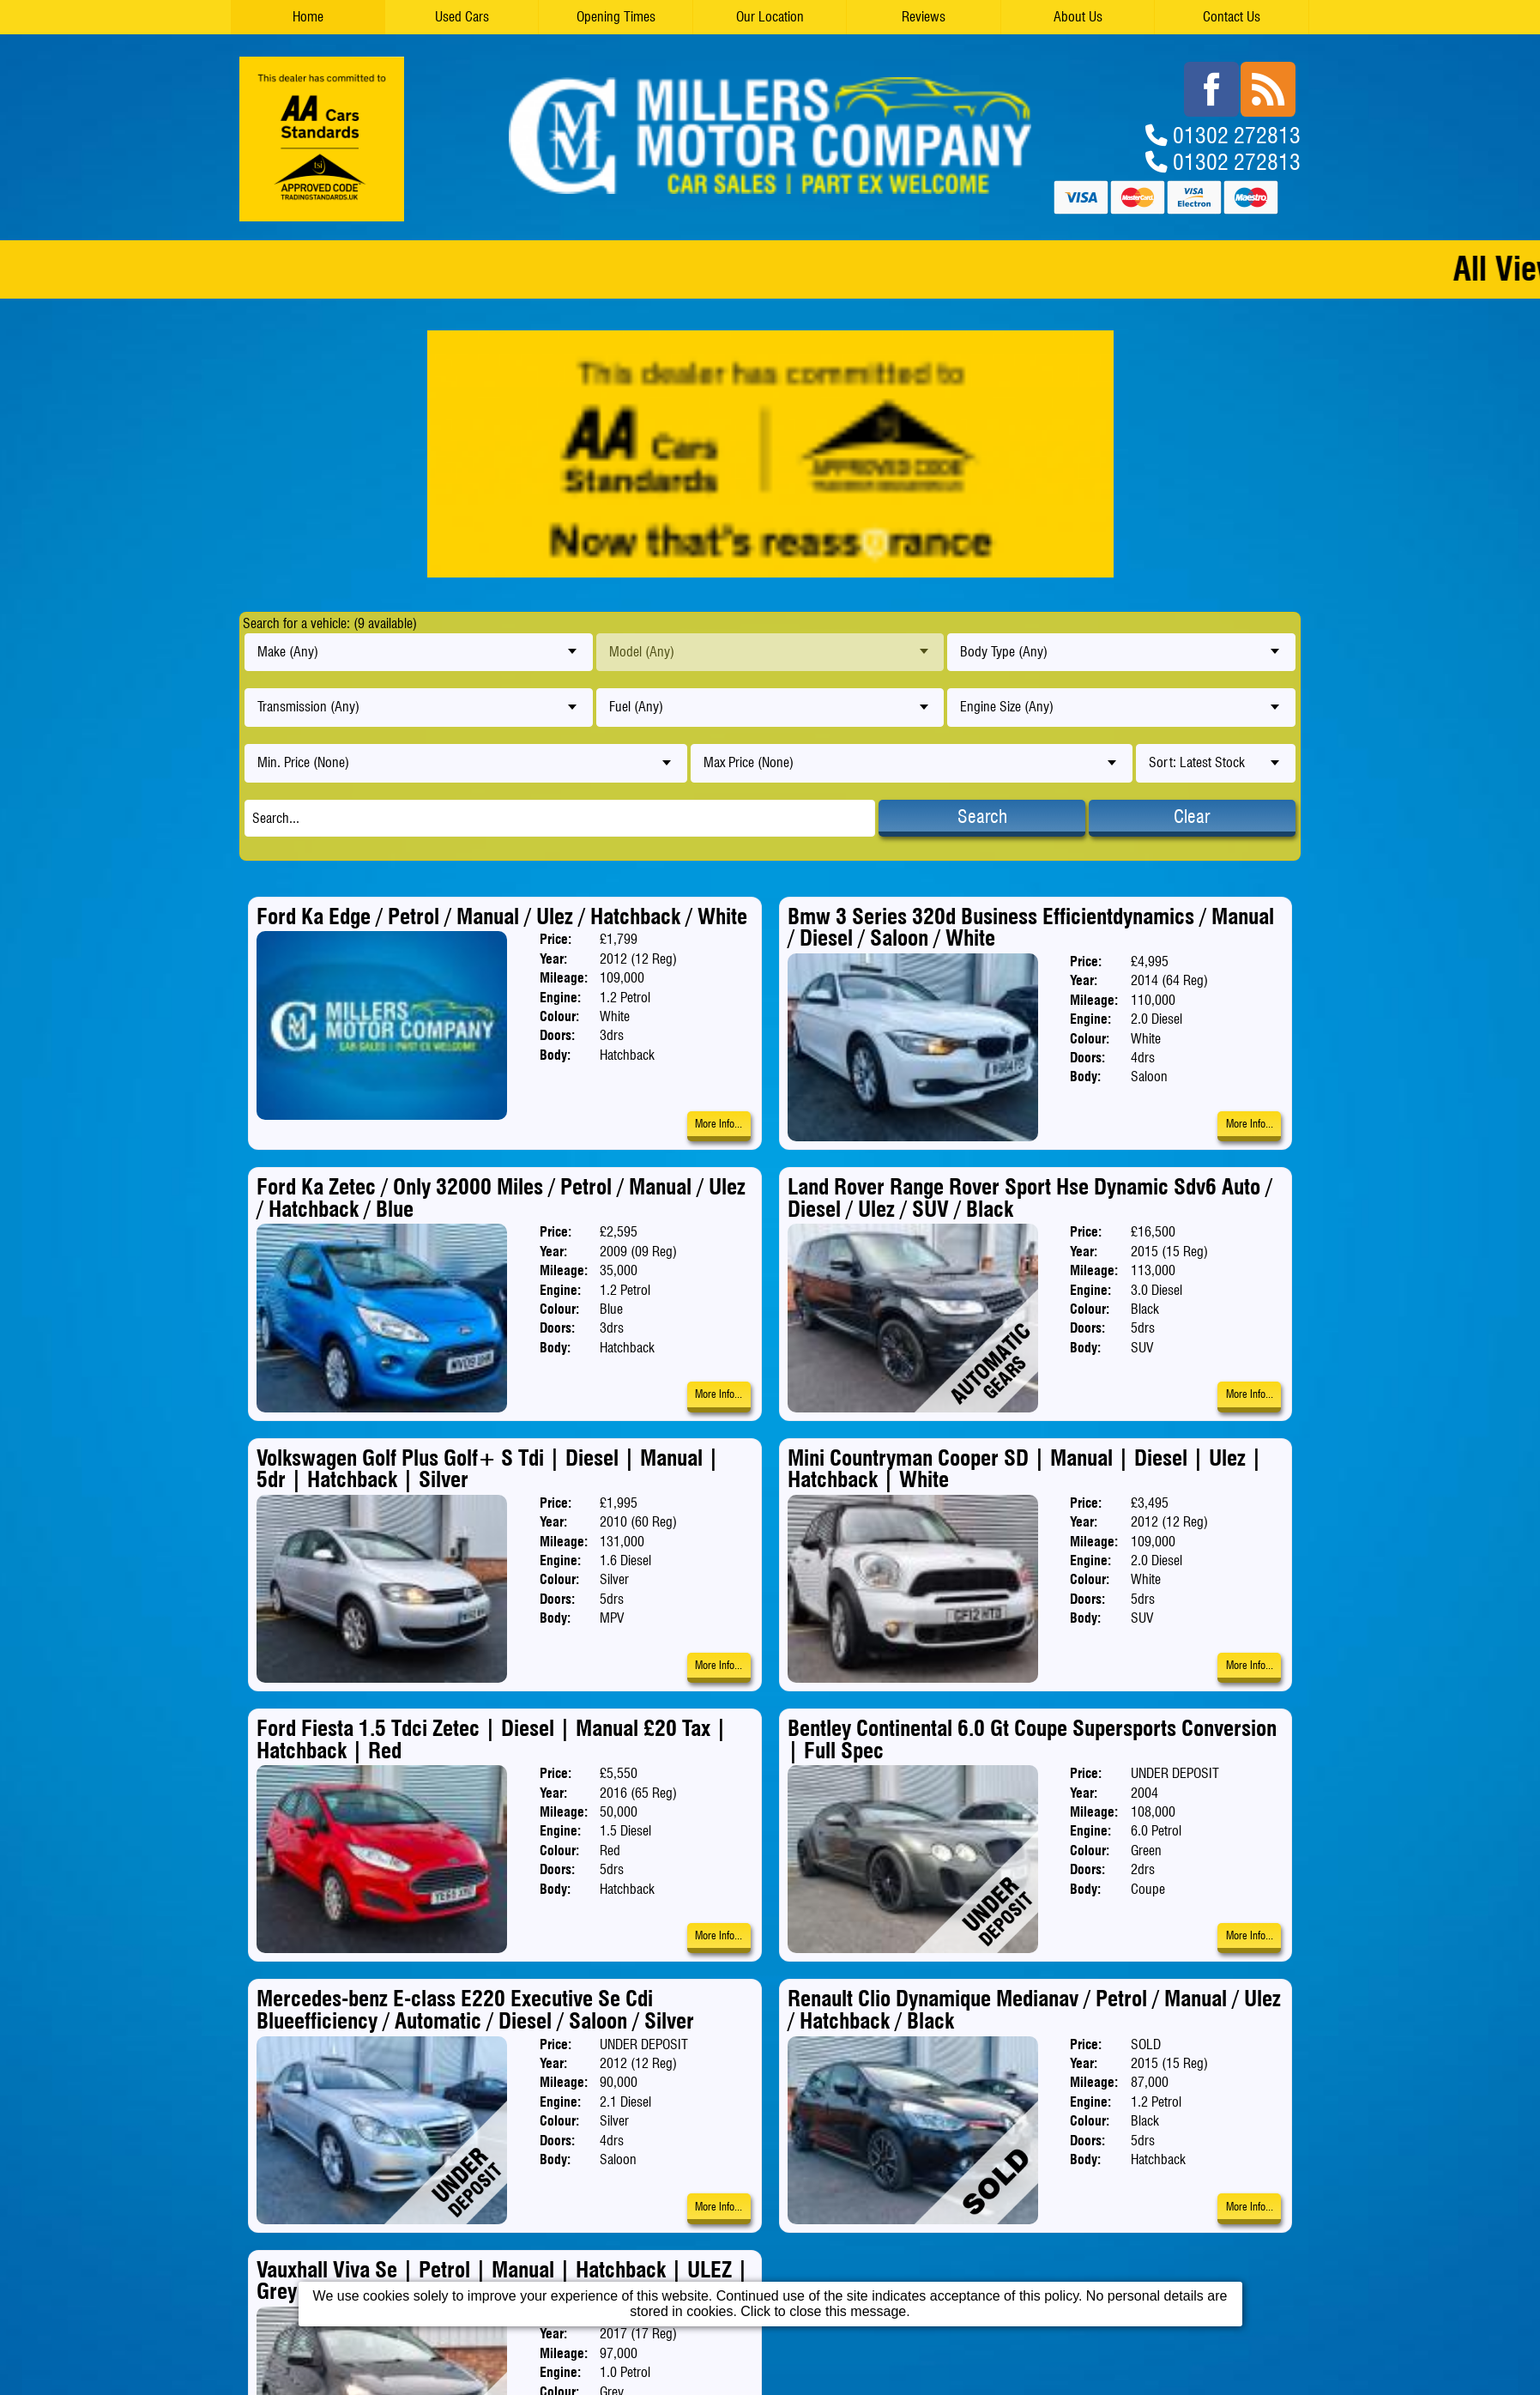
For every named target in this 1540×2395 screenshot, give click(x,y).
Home (308, 17)
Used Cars (462, 17)
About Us (1078, 17)
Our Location (770, 17)
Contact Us (1231, 17)
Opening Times (616, 17)
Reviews (923, 17)
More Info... (718, 1123)
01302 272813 (1237, 134)
